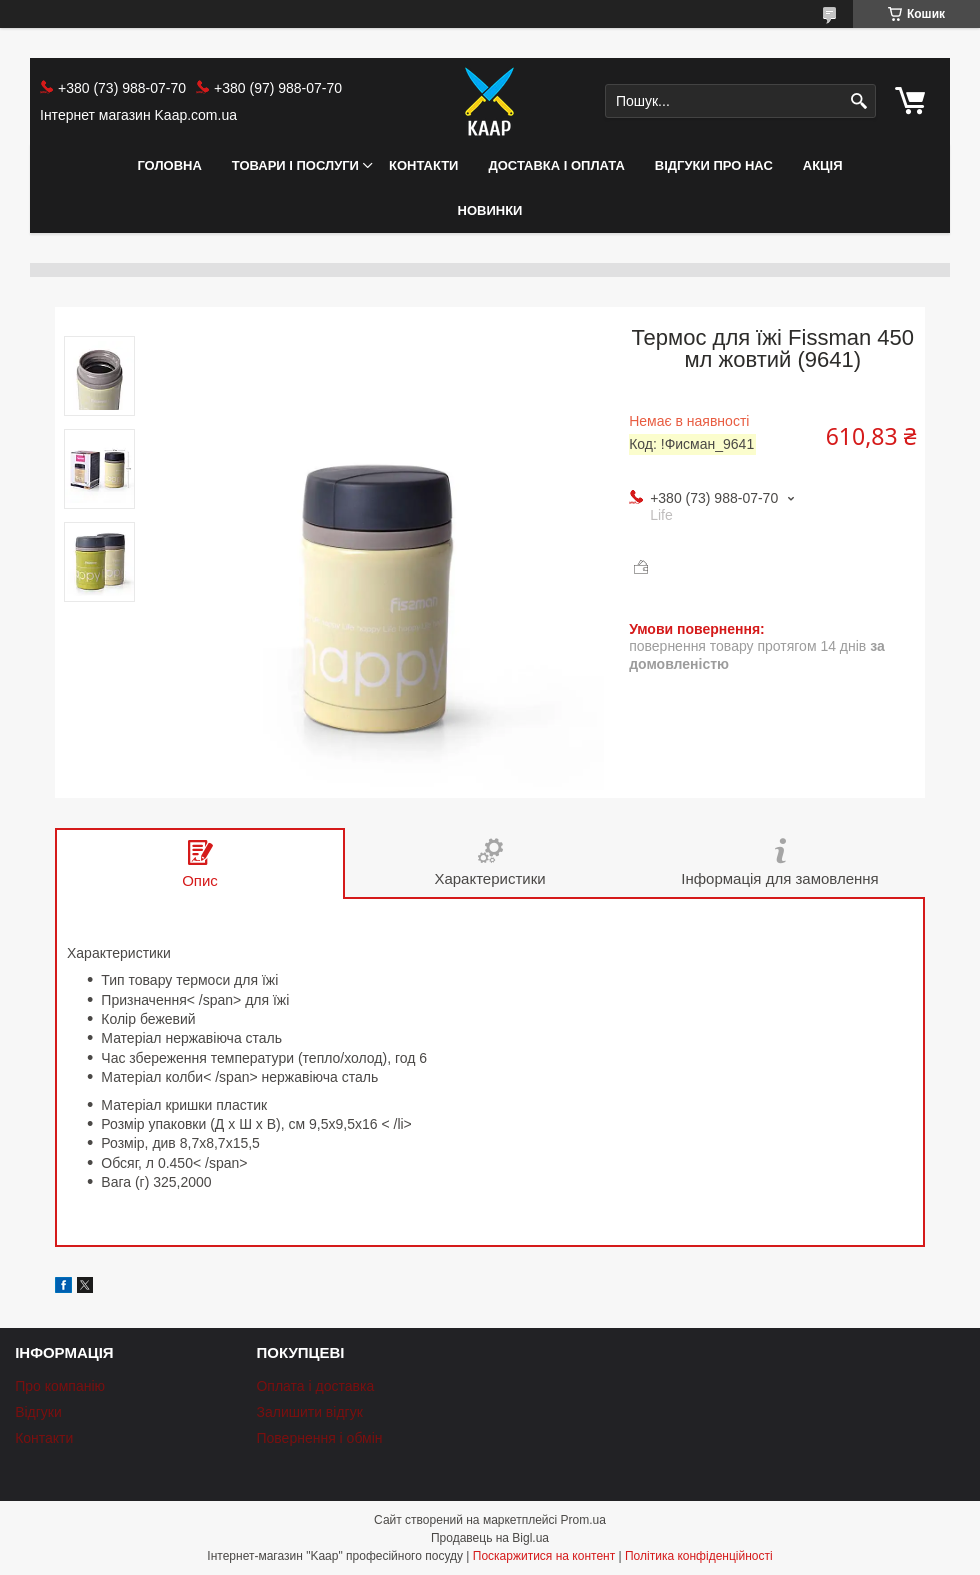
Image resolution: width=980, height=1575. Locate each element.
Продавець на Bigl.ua (490, 1538)
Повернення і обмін (319, 1438)
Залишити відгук (309, 1412)
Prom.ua (583, 1520)
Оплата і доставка (315, 1386)
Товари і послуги (295, 165)
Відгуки (38, 1412)
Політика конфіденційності (699, 1556)
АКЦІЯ (823, 165)
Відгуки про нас (714, 165)
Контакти (424, 165)
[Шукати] (858, 101)
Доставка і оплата (556, 165)
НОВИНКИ (490, 210)
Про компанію (60, 1386)
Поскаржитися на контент (544, 1556)
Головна (169, 165)
